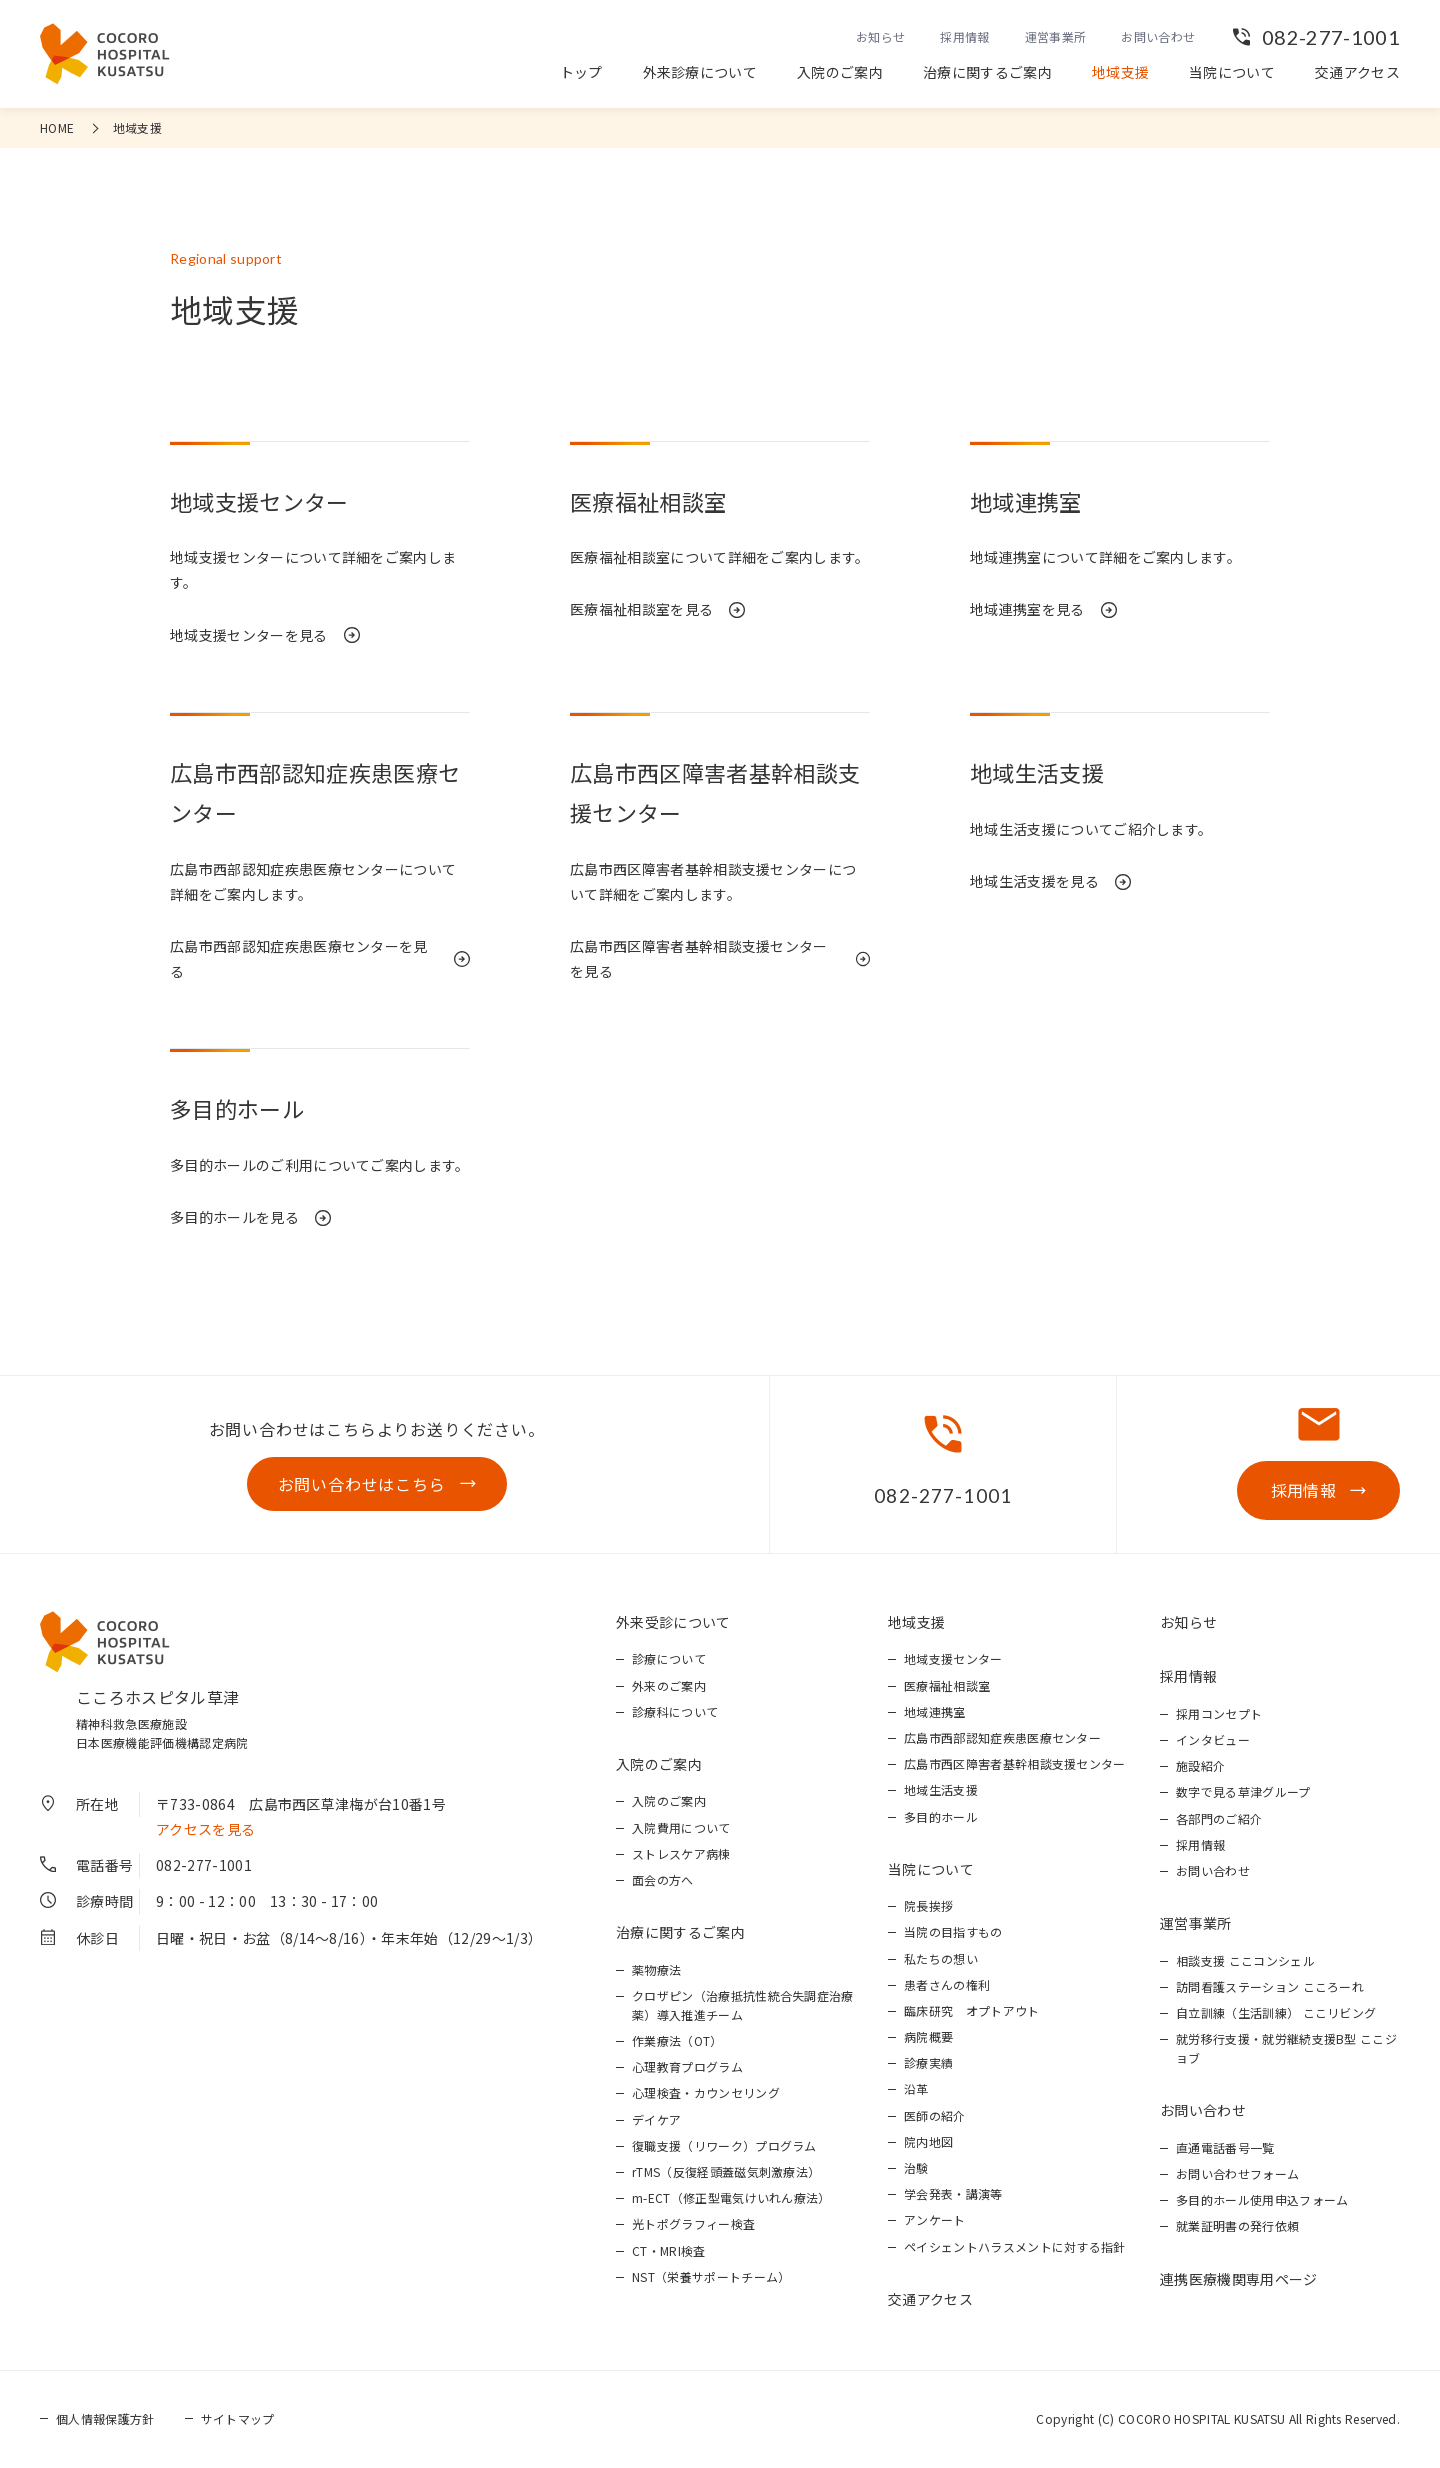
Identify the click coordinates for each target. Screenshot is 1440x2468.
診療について (669, 1658)
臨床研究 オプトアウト (972, 2010)
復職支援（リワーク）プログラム (724, 2145)
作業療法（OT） (677, 2040)
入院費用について (681, 1827)
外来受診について (673, 1622)
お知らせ (880, 36)
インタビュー (1213, 1739)
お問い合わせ (1158, 36)
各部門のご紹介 (1219, 1818)
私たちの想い (941, 1958)
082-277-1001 (1331, 37)
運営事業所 (1056, 36)
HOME (57, 127)
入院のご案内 (840, 72)
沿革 (916, 2088)
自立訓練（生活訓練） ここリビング (1276, 2012)
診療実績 (928, 2062)
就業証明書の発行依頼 (1237, 2225)
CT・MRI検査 (669, 2250)
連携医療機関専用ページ (1239, 2279)
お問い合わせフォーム (1237, 2173)
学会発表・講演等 (953, 2193)
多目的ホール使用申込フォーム (1262, 2199)
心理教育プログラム (687, 2066)
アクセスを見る (205, 1829)
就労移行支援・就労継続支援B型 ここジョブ (1286, 2048)
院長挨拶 (928, 1905)
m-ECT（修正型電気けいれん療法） (731, 2197)
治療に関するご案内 (987, 72)
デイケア (656, 2119)
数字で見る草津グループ (1243, 1791)
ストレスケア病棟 (681, 1853)
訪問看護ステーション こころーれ (1270, 1986)
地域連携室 (935, 1711)
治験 (916, 2167)
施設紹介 (1200, 1765)
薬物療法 (656, 1969)
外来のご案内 (669, 1685)
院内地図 (928, 2141)
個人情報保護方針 (105, 2418)
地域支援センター (953, 1658)
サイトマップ (238, 2418)
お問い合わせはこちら (362, 1484)
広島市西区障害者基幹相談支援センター (1015, 1763)
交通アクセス (1357, 72)
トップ (581, 72)
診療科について (675, 1711)
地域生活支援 (941, 1789)
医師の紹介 (935, 2115)
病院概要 (928, 2036)
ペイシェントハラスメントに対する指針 (1015, 2246)
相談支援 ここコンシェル (1245, 1960)
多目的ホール (941, 1816)
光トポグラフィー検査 (693, 2223)
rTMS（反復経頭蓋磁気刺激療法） (726, 2171)
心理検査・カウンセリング (706, 2092)
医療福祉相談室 (947, 1685)
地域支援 (1120, 72)
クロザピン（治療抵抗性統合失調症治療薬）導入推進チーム (743, 2005)
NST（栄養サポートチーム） (711, 2276)
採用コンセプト (1219, 1713)
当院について (1232, 72)
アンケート (935, 2219)
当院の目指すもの (953, 1931)
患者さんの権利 (947, 1984)
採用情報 (964, 36)
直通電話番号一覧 (1225, 2147)
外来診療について (700, 72)
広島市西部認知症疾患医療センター (1002, 1737)
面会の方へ (663, 1879)
